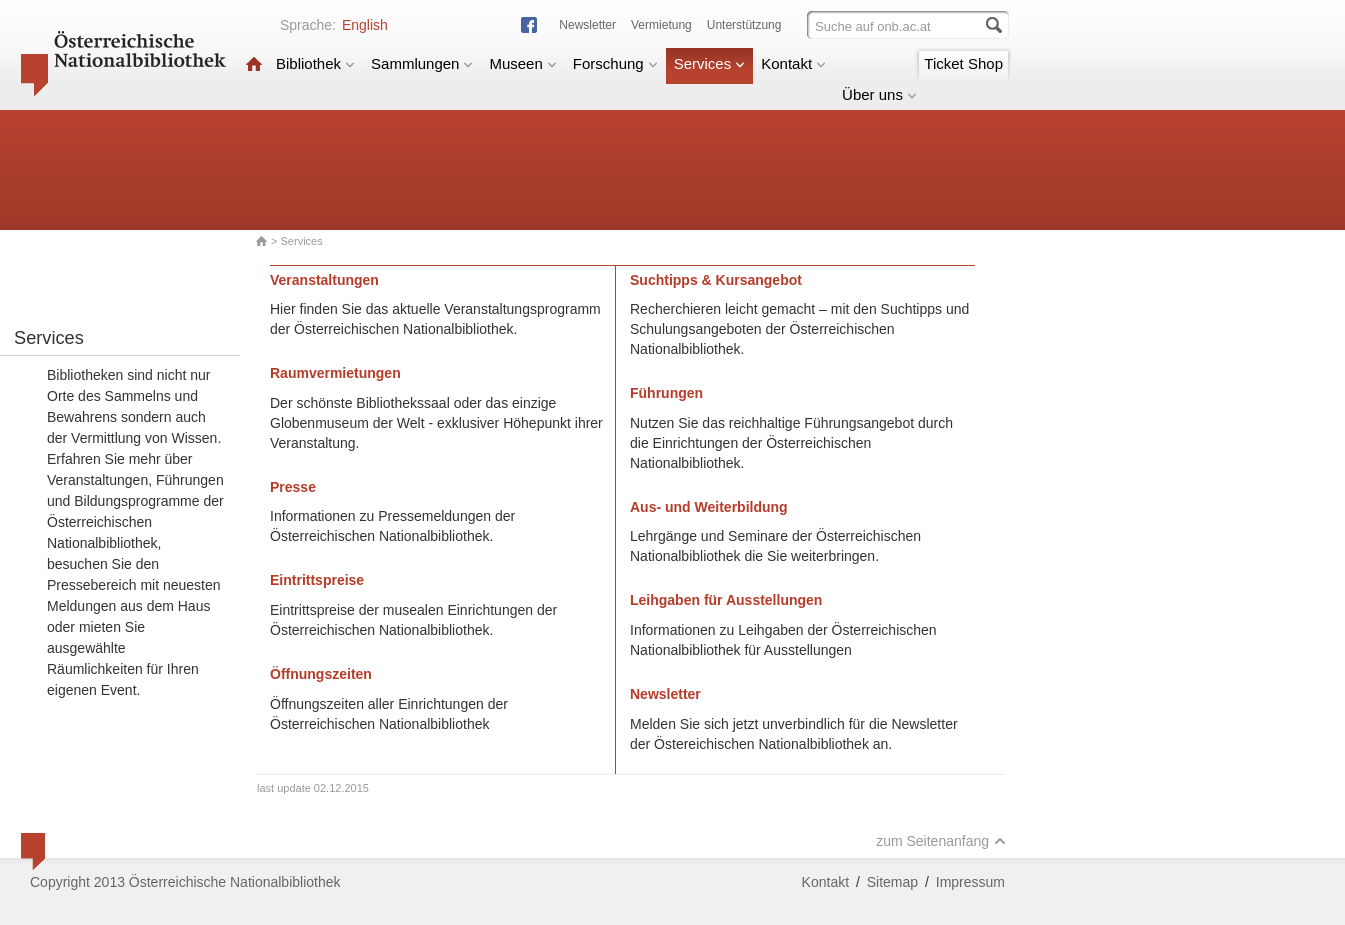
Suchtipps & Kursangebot (716, 280)
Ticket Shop (963, 63)
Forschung (615, 63)
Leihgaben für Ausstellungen (726, 600)
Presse (293, 487)
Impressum (970, 882)
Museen (522, 63)
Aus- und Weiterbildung (709, 507)
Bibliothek (315, 63)
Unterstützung (744, 25)
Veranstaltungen (324, 280)
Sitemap (892, 882)
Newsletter (587, 25)
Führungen (666, 393)
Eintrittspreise (317, 580)
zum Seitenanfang (941, 841)
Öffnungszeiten (321, 674)
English (365, 25)
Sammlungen (422, 63)
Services (710, 63)
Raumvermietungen (335, 373)
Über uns (879, 94)
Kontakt (793, 63)
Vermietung (661, 25)
